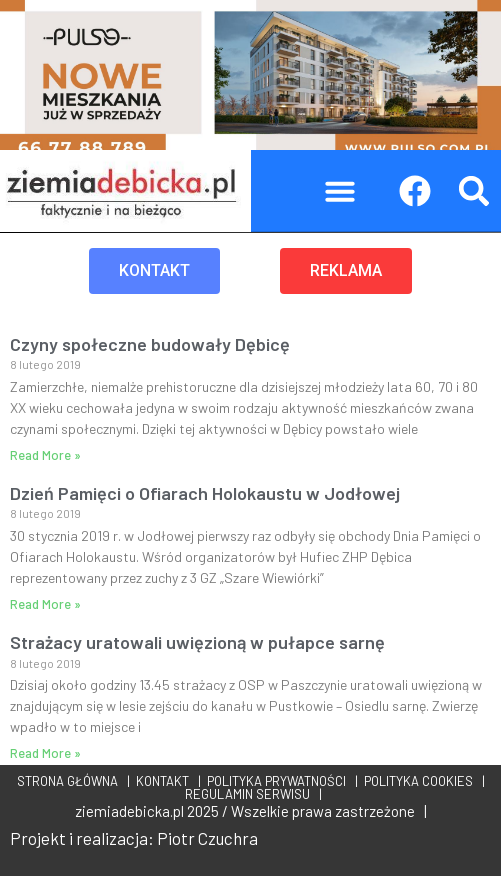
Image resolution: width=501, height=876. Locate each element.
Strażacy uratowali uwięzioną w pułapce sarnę (197, 642)
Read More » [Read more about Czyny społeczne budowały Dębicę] (45, 455)
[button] (340, 191)
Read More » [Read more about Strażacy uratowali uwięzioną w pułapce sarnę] (45, 753)
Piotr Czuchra (207, 838)
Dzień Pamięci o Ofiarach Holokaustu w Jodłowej (205, 493)
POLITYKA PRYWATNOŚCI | (279, 781)
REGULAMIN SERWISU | (250, 794)
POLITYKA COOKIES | (421, 781)
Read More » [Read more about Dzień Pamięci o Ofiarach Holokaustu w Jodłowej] (45, 604)
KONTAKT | (165, 781)
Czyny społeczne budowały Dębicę (150, 344)
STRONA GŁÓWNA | (73, 781)
